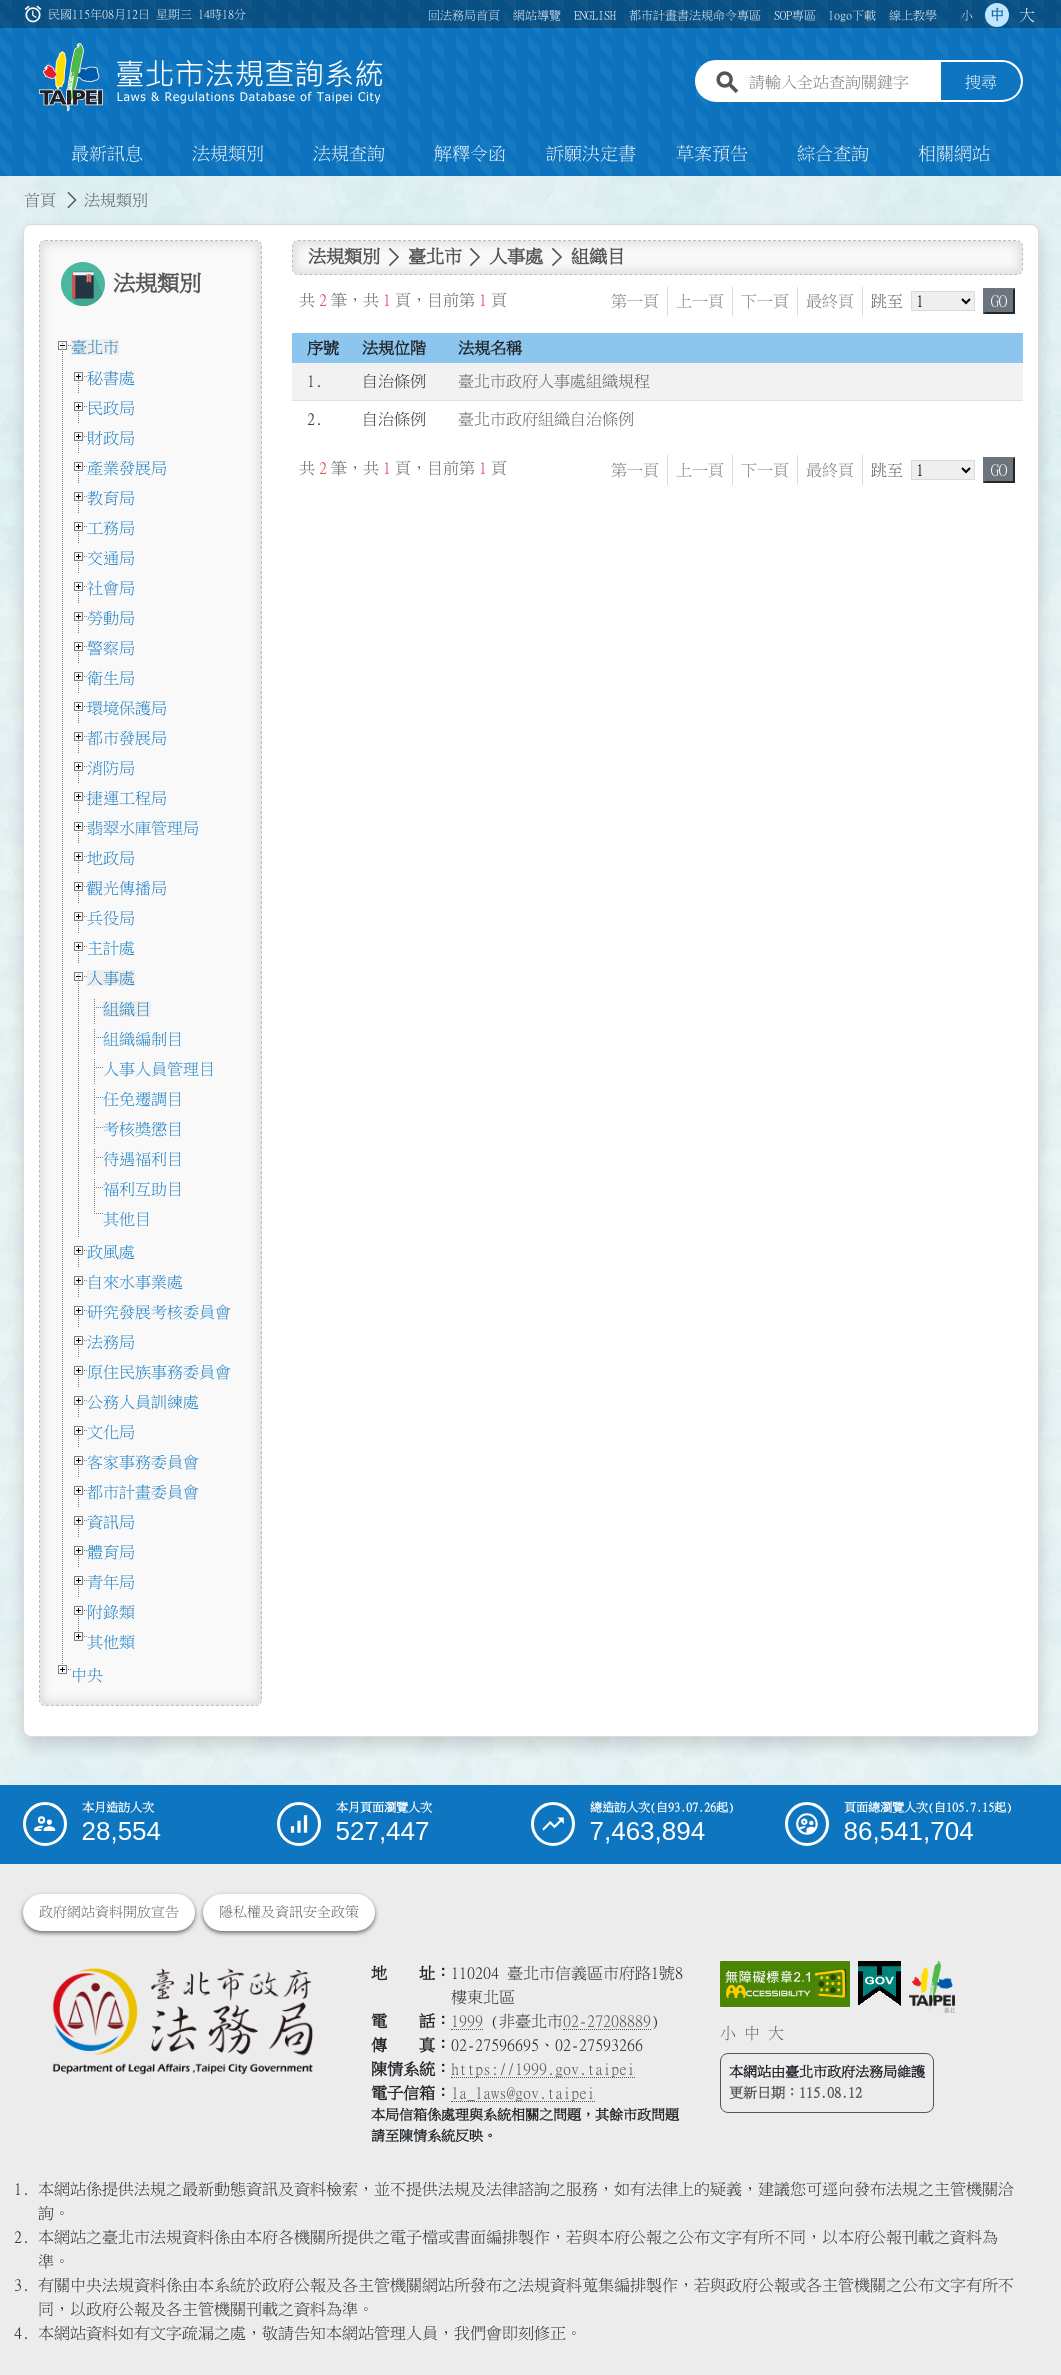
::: (12, 188)
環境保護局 (127, 708)
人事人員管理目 (159, 1069)
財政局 (111, 438)
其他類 (111, 1642)
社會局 (111, 588)
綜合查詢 (833, 154)
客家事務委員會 (143, 1462)
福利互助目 (143, 1189)
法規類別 (228, 154)
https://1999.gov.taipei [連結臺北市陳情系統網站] (543, 2069)
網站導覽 (537, 15)
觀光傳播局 (127, 888)
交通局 (111, 558)
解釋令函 (470, 154)
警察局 (111, 648)
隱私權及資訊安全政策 (289, 1912)
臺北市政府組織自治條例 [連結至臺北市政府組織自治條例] (546, 420)
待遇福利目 (143, 1159)
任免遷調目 (143, 1099)
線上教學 (913, 15)
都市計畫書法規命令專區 (695, 15)
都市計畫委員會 (143, 1492)
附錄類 (111, 1612)
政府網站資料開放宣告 (109, 1912)
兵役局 (111, 918)
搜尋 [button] (981, 83)
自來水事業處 (135, 1282)
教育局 (111, 498)
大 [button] (1027, 15)
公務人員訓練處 (143, 1402)
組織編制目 (143, 1039)
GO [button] (999, 302)
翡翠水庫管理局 (143, 828)
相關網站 (954, 154)
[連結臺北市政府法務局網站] (182, 2020)
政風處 (111, 1252)
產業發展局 (127, 468)
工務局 (111, 528)
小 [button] (967, 15)
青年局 (111, 1582)
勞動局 (111, 618)
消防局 (111, 768)
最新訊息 (107, 154)
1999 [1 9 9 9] (467, 2021)
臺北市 (95, 347)
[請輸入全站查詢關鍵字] (841, 83)
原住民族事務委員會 (159, 1372)
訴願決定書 (591, 154)
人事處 (111, 978)
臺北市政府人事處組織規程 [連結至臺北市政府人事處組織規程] (554, 382)
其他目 (127, 1219)
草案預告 (712, 154)
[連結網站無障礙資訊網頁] (785, 1984)
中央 (87, 1675)
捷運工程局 (127, 798)
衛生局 (111, 678)
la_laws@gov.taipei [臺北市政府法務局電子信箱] (523, 2093)
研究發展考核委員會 (159, 1312)
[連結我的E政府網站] (879, 1984)
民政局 (111, 408)
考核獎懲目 (143, 1129)
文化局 (111, 1432)
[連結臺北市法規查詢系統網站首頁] (212, 77)
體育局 (111, 1552)
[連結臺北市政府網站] (932, 1987)
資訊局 (111, 1522)
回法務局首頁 (464, 15)
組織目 (127, 1009)
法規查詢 (349, 154)
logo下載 (852, 15)
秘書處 (111, 378)
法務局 (111, 1342)
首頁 (40, 200)
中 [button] (997, 15)
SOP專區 (795, 15)
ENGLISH (595, 15)
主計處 (111, 948)
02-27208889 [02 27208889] (607, 2021)
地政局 (111, 858)
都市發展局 (127, 738)
